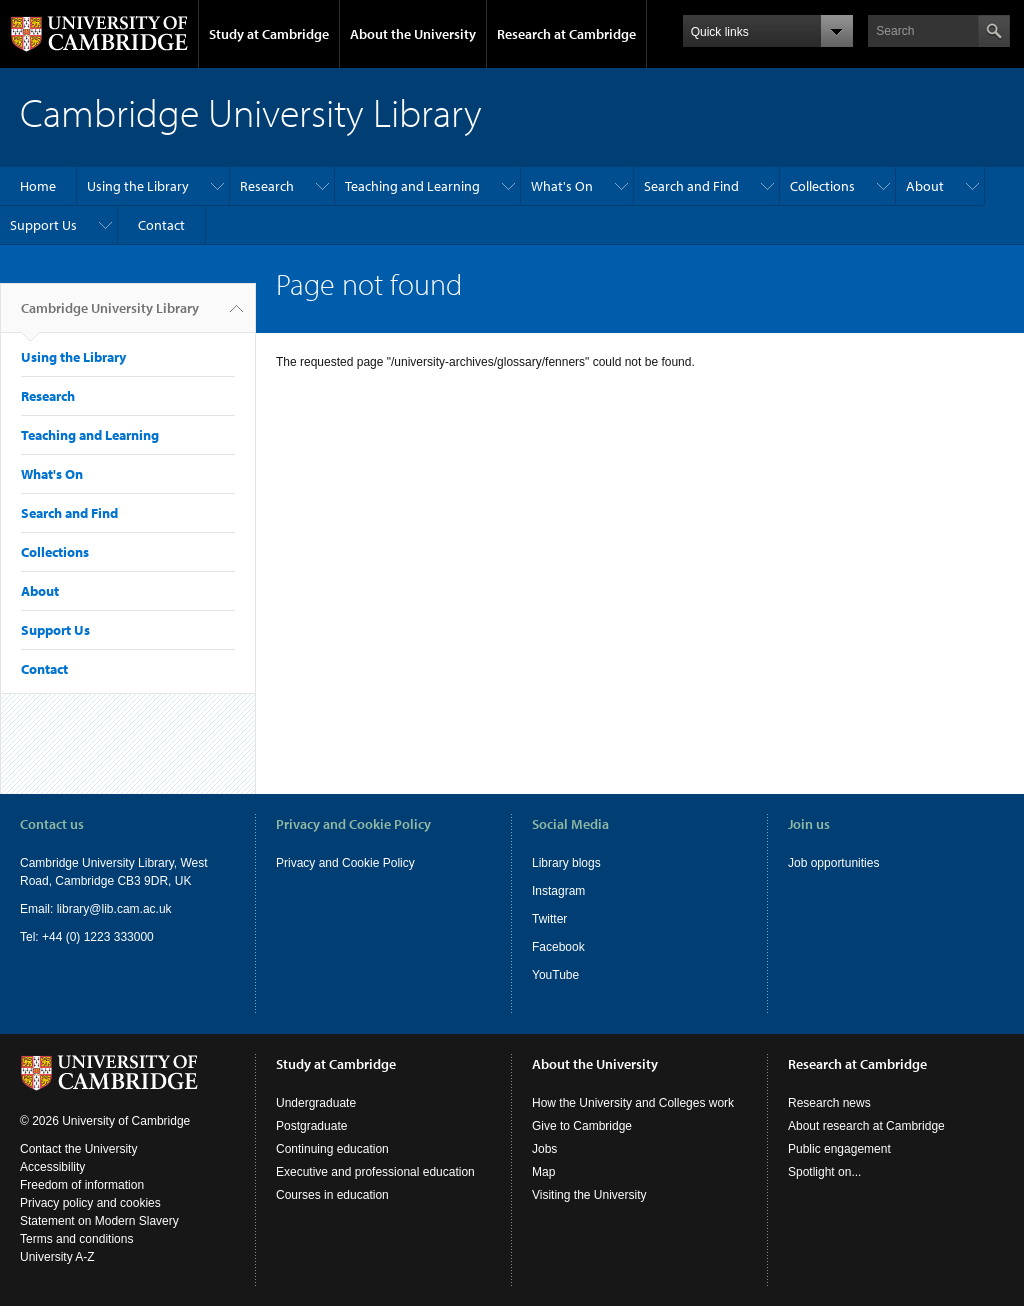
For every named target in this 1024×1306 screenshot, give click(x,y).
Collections (822, 186)
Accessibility (52, 1167)
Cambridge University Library (110, 316)
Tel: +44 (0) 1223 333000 (87, 937)
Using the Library (138, 186)
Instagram (558, 891)
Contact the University (78, 1149)
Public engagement (839, 1149)
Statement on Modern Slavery (99, 1221)
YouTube (555, 975)
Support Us (43, 225)
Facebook (558, 947)
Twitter (549, 919)
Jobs (544, 1149)
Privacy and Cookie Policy (345, 863)
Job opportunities (833, 863)
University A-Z (57, 1257)
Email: (38, 909)
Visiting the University (589, 1195)
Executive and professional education (375, 1172)
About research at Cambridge (866, 1126)
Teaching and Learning (412, 186)
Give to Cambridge (582, 1126)
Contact (161, 225)
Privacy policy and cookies (90, 1203)
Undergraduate (316, 1103)
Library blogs (566, 863)
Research (267, 186)
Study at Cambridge (269, 34)
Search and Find (691, 186)
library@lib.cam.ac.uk (114, 909)
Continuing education (332, 1149)
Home (38, 186)
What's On (562, 186)
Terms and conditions (76, 1239)
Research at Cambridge (566, 34)
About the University (413, 34)
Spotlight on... (824, 1172)
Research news (829, 1103)
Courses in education (332, 1195)
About (925, 186)
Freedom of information (82, 1185)
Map (543, 1172)
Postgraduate (311, 1126)
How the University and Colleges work (633, 1103)
